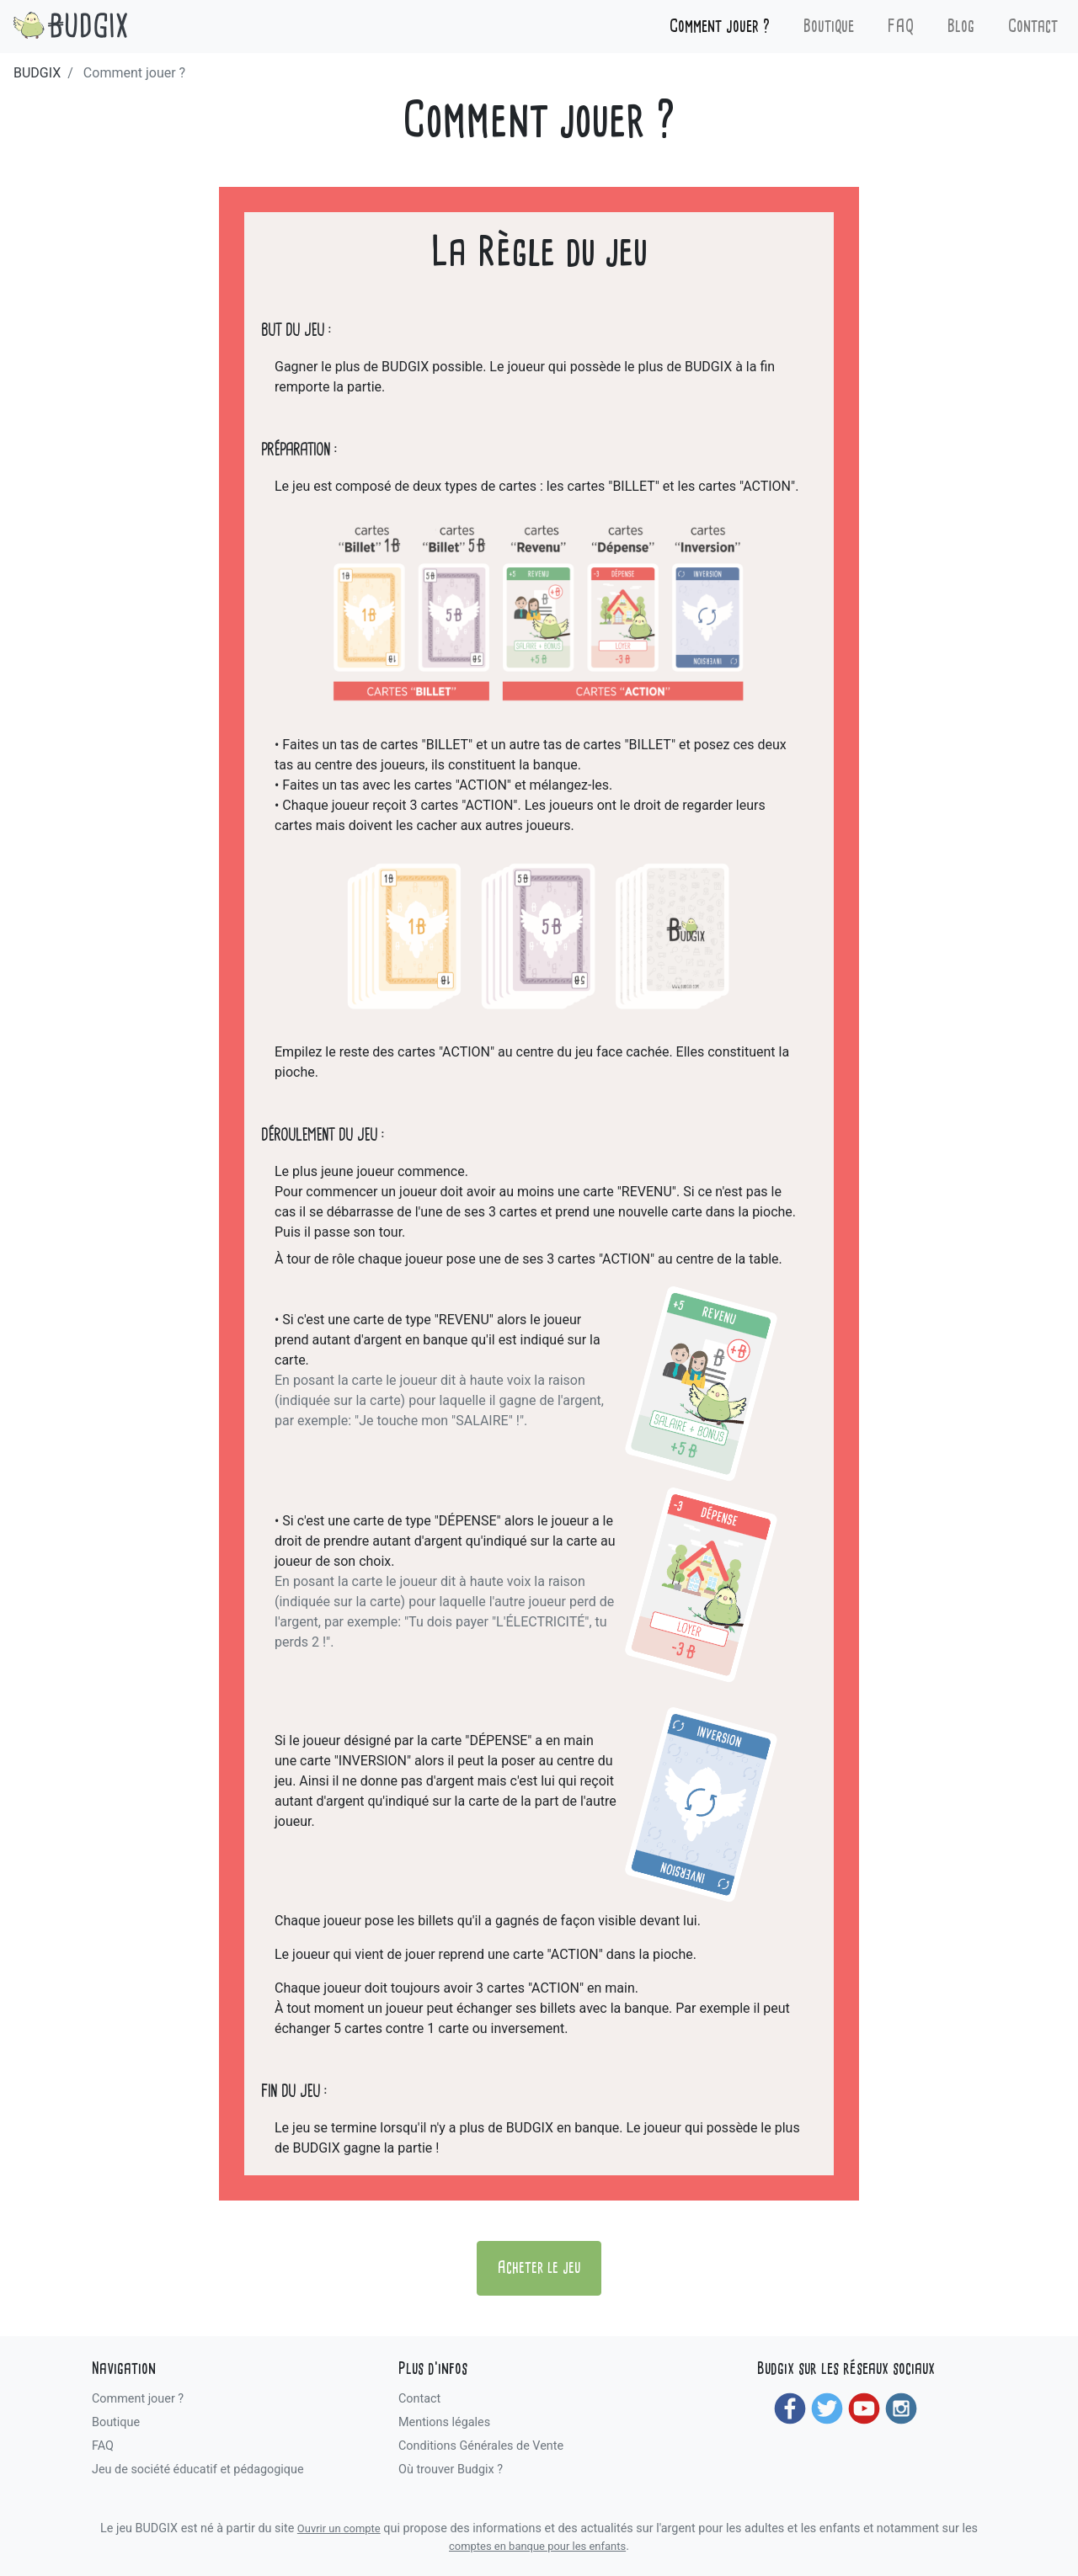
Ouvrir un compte (339, 2528)
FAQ (901, 26)
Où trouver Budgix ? (450, 2469)
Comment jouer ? (720, 26)
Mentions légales (444, 2422)
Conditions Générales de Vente (480, 2446)
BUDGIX (37, 73)
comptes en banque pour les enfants (537, 2546)
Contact (1033, 26)
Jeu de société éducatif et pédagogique (198, 2469)
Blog (960, 26)
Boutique (828, 26)
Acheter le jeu (539, 2267)
